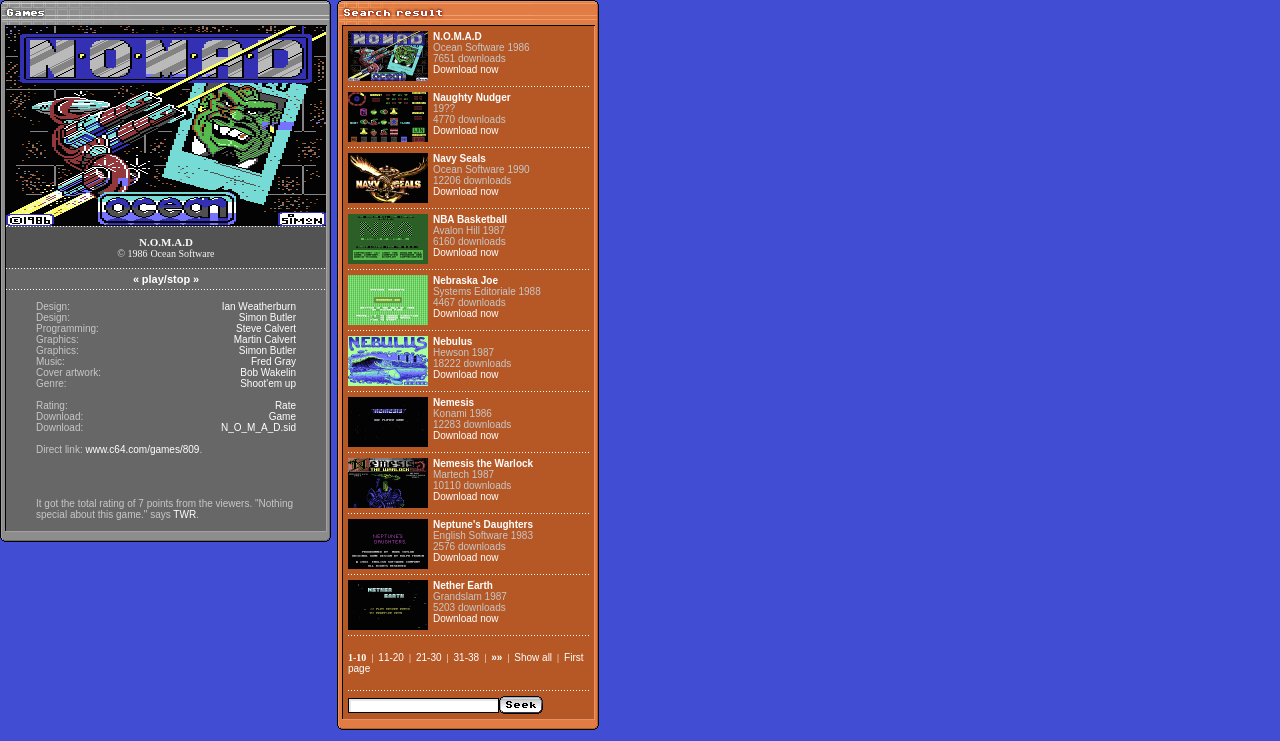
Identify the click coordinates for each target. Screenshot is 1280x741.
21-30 (429, 657)
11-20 (391, 657)
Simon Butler (267, 317)
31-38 (467, 657)
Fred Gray (273, 361)
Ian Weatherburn (259, 306)
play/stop (166, 279)
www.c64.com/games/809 (142, 449)
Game (282, 416)
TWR (184, 514)
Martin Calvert (265, 339)
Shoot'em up (268, 383)
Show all (533, 657)
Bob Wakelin (268, 372)
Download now (466, 69)
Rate (285, 405)
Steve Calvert (266, 328)
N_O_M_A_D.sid (258, 427)
